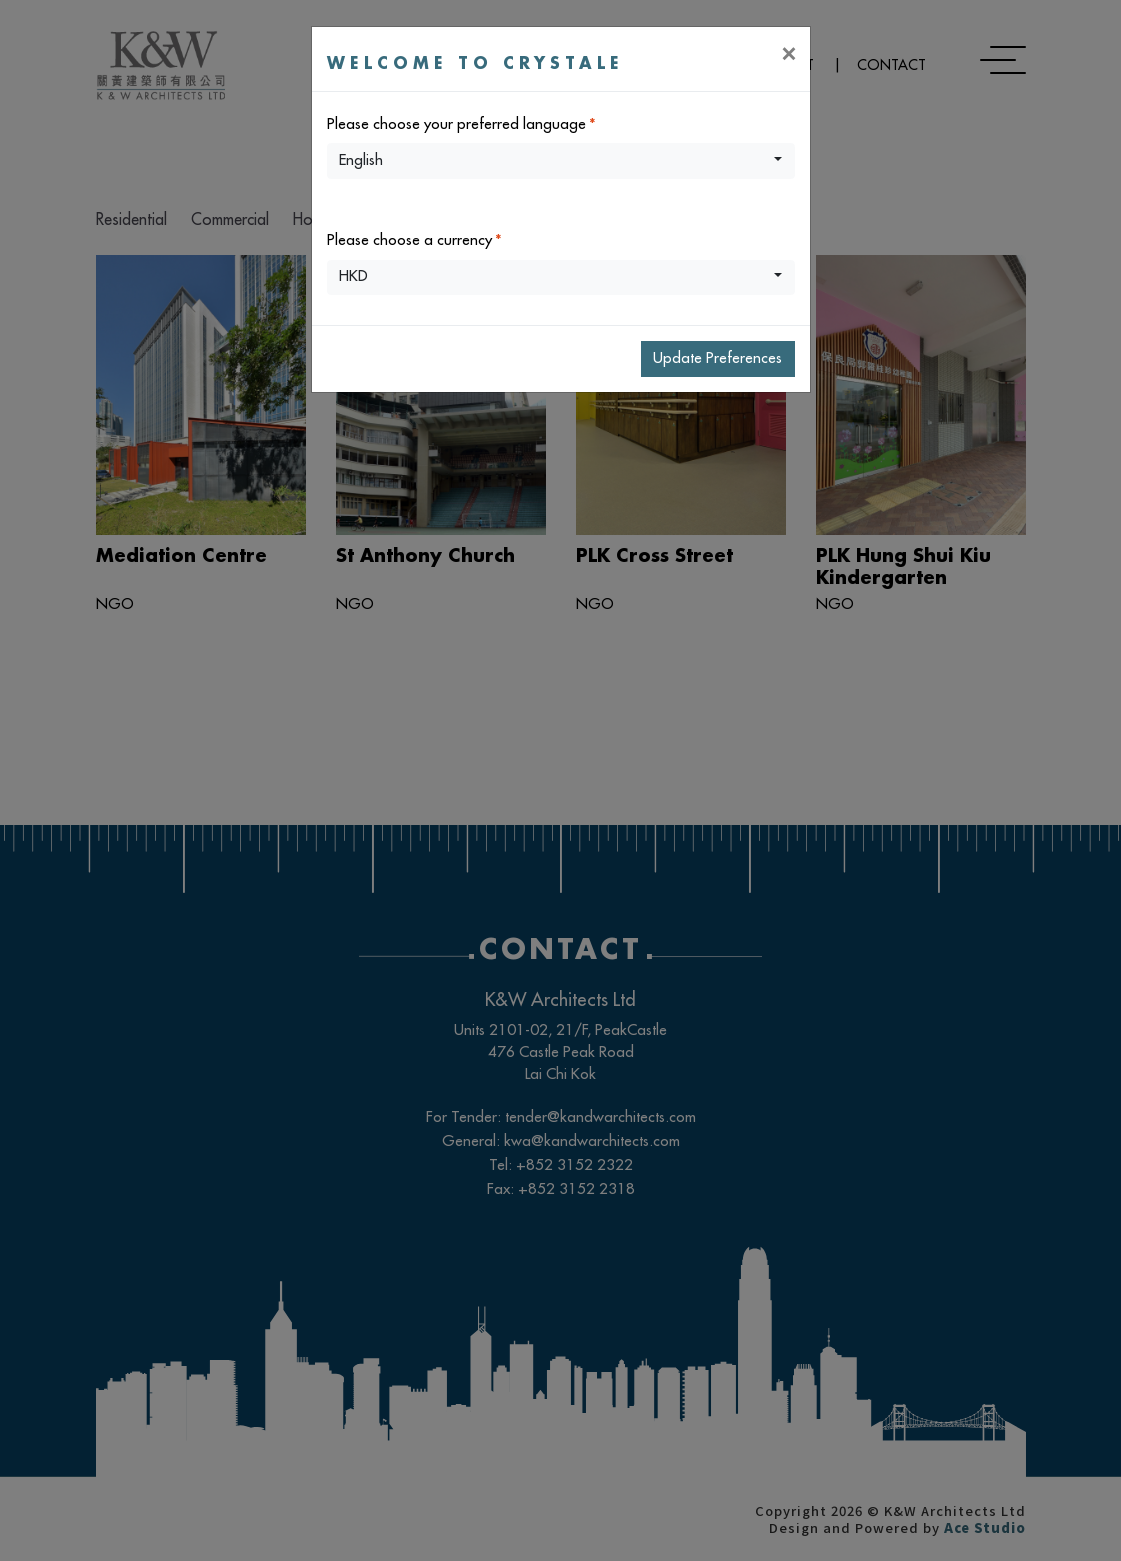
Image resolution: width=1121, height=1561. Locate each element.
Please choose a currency (409, 240)
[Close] (788, 53)
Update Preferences (717, 358)
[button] (561, 161)
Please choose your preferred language (456, 124)
